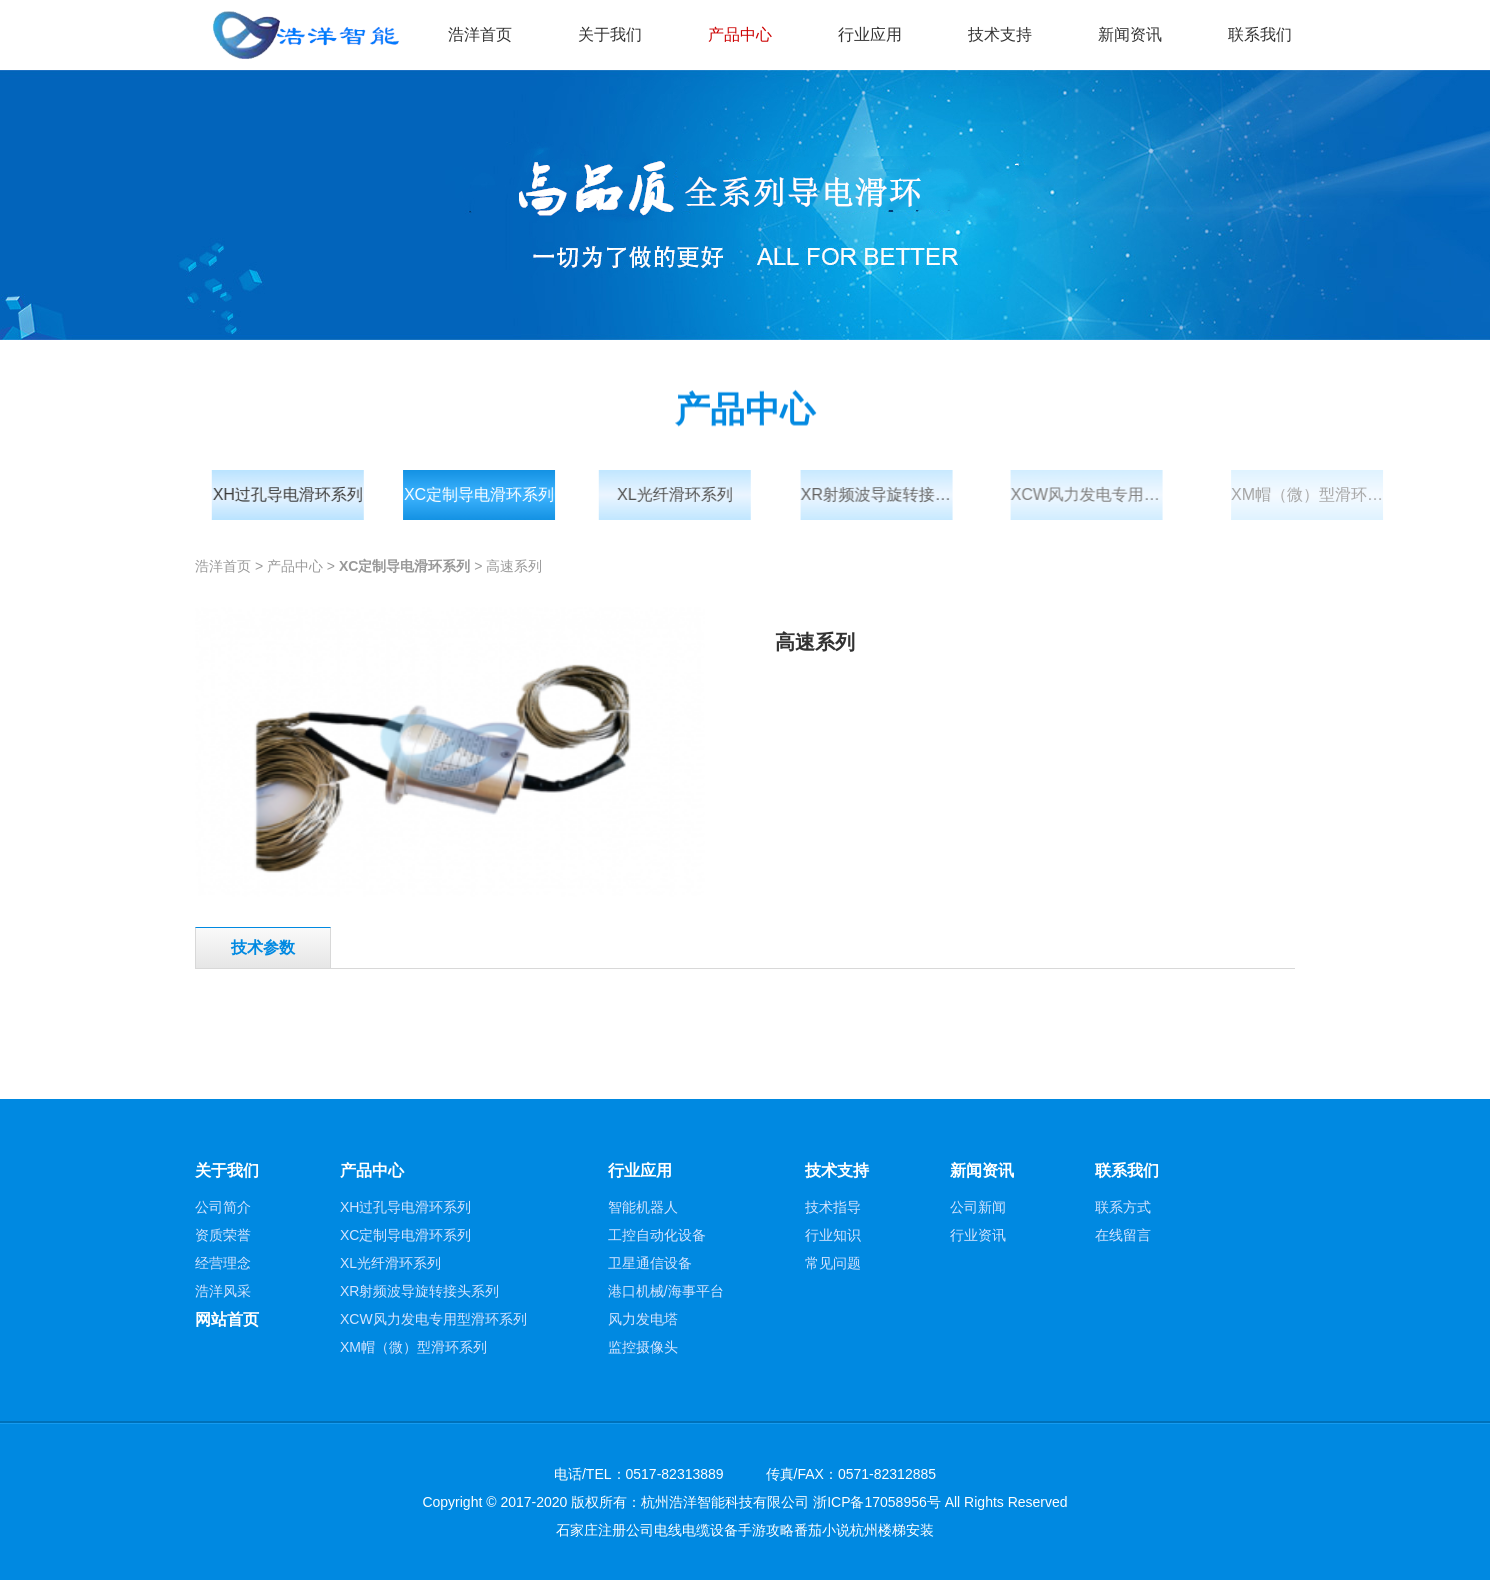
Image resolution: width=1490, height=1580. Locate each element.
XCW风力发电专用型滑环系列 (1117, 494)
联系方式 (1123, 1207)
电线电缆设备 (696, 1530)
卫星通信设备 (650, 1263)
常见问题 (833, 1263)
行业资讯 (978, 1235)
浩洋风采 (223, 1291)
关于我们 (610, 34)
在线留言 (1123, 1235)
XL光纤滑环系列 (690, 494)
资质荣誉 (223, 1235)
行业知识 (833, 1235)
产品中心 (740, 34)
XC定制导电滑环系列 (489, 494)
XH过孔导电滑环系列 (294, 494)
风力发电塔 (643, 1319)
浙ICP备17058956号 (877, 1502)
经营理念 (223, 1263)
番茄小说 (822, 1530)
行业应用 (870, 34)
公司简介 (223, 1207)
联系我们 (1260, 34)
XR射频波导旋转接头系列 (898, 494)
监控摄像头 (643, 1347)
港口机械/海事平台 (666, 1291)
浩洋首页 (480, 34)
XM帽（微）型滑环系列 (1344, 494)
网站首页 (227, 1319)
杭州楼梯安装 (892, 1530)
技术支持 (1000, 34)
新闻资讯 (1130, 34)
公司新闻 (978, 1207)
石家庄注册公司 (605, 1530)
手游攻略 (766, 1530)
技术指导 (833, 1207)
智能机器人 (643, 1207)
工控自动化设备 (657, 1235)
